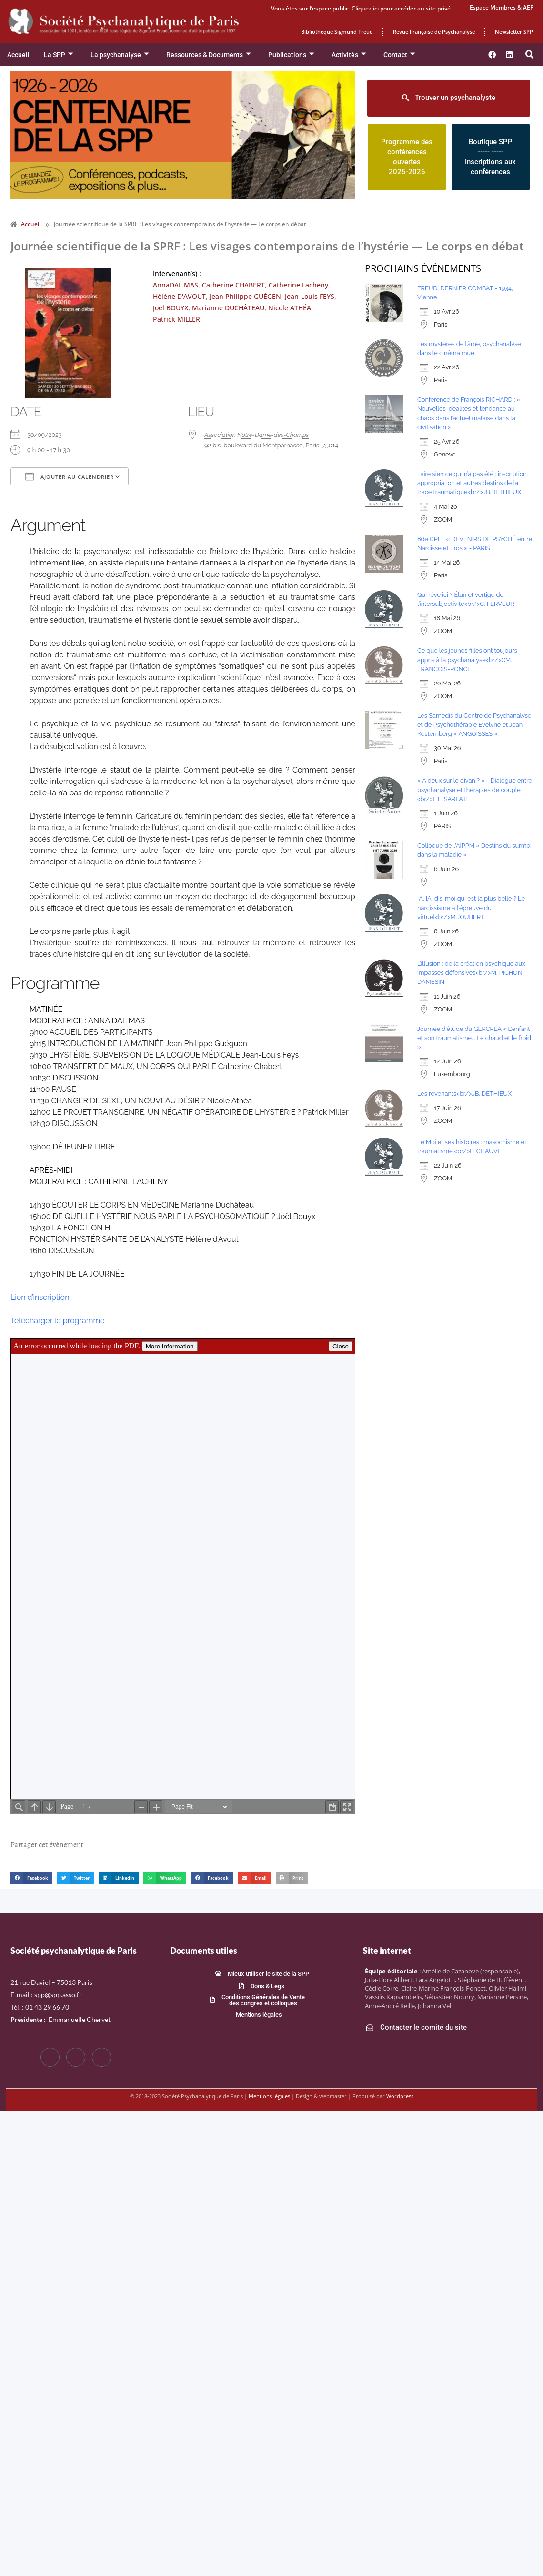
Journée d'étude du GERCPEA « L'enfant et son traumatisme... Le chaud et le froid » (474, 1037)
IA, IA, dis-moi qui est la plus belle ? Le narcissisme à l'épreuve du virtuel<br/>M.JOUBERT (471, 907)
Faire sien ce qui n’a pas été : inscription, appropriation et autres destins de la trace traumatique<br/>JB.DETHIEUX (472, 482)
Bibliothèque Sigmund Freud (337, 31)
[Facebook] (50, 2057)
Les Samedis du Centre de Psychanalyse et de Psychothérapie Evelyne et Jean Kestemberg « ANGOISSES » (474, 724)
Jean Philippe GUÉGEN (245, 296)
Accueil (18, 55)
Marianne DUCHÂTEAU (228, 307)
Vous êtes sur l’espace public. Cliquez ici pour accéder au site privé (361, 8)
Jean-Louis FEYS (309, 296)
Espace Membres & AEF (501, 7)
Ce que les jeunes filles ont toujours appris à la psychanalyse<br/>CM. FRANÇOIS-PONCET (467, 659)
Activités (349, 55)
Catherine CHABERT (233, 284)
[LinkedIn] (101, 2057)
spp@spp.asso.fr (58, 1995)
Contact (399, 55)
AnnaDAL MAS (175, 284)
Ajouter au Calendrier (69, 476)
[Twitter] (75, 2057)
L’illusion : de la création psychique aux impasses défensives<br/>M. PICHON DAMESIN (471, 972)
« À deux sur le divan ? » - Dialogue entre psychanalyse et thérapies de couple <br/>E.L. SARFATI (474, 789)
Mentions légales (269, 2096)
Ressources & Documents (208, 55)
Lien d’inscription (39, 1297)
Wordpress (399, 2096)
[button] (529, 54)
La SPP (58, 55)
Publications (291, 55)
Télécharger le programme (57, 1320)
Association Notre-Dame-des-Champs (256, 434)
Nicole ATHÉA (289, 307)
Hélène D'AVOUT (179, 296)
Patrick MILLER (176, 319)
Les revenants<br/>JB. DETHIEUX (464, 1093)
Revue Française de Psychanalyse (434, 31)
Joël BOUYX (170, 307)
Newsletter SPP (514, 31)
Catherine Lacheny (298, 284)
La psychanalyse (119, 55)
